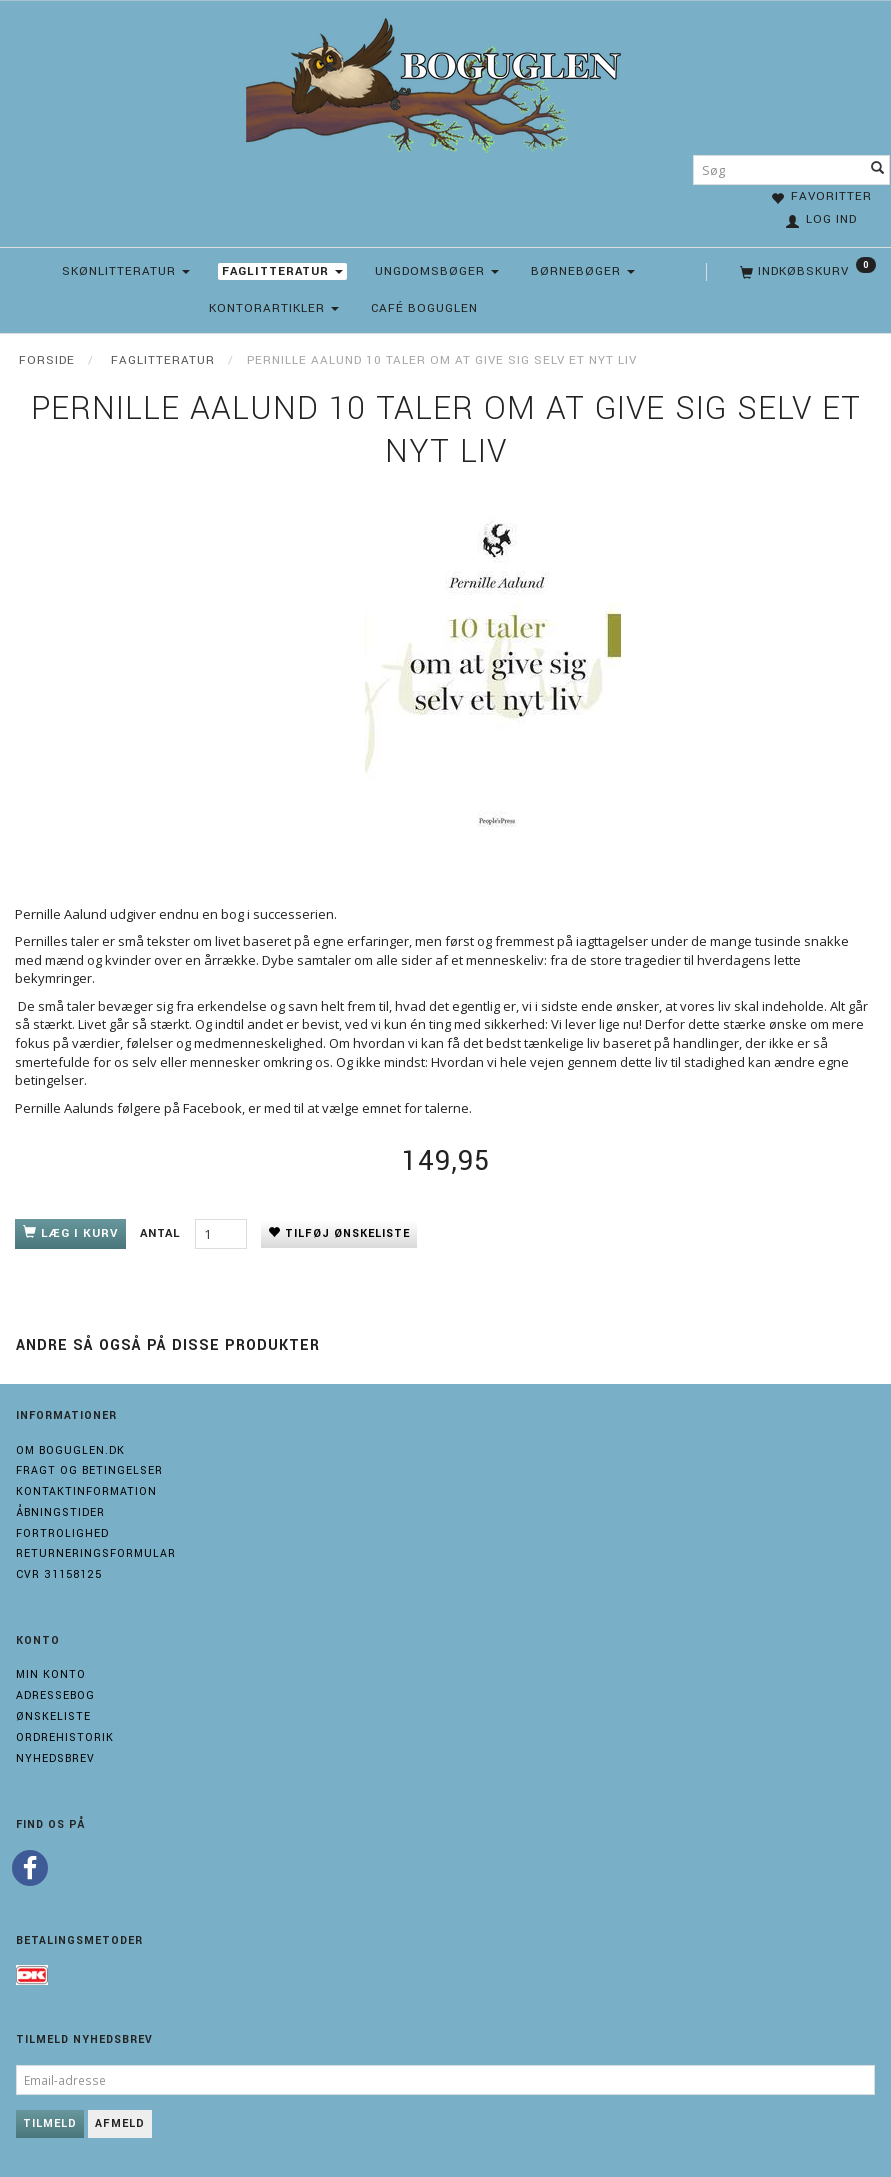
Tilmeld (50, 2123)
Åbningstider (60, 1512)
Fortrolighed (62, 1533)
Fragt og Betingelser (89, 1470)
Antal (162, 1233)
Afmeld (120, 2123)
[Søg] (878, 170)
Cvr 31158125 (59, 1574)
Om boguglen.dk (70, 1450)
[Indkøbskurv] (806, 272)
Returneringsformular (96, 1553)
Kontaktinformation (86, 1491)
